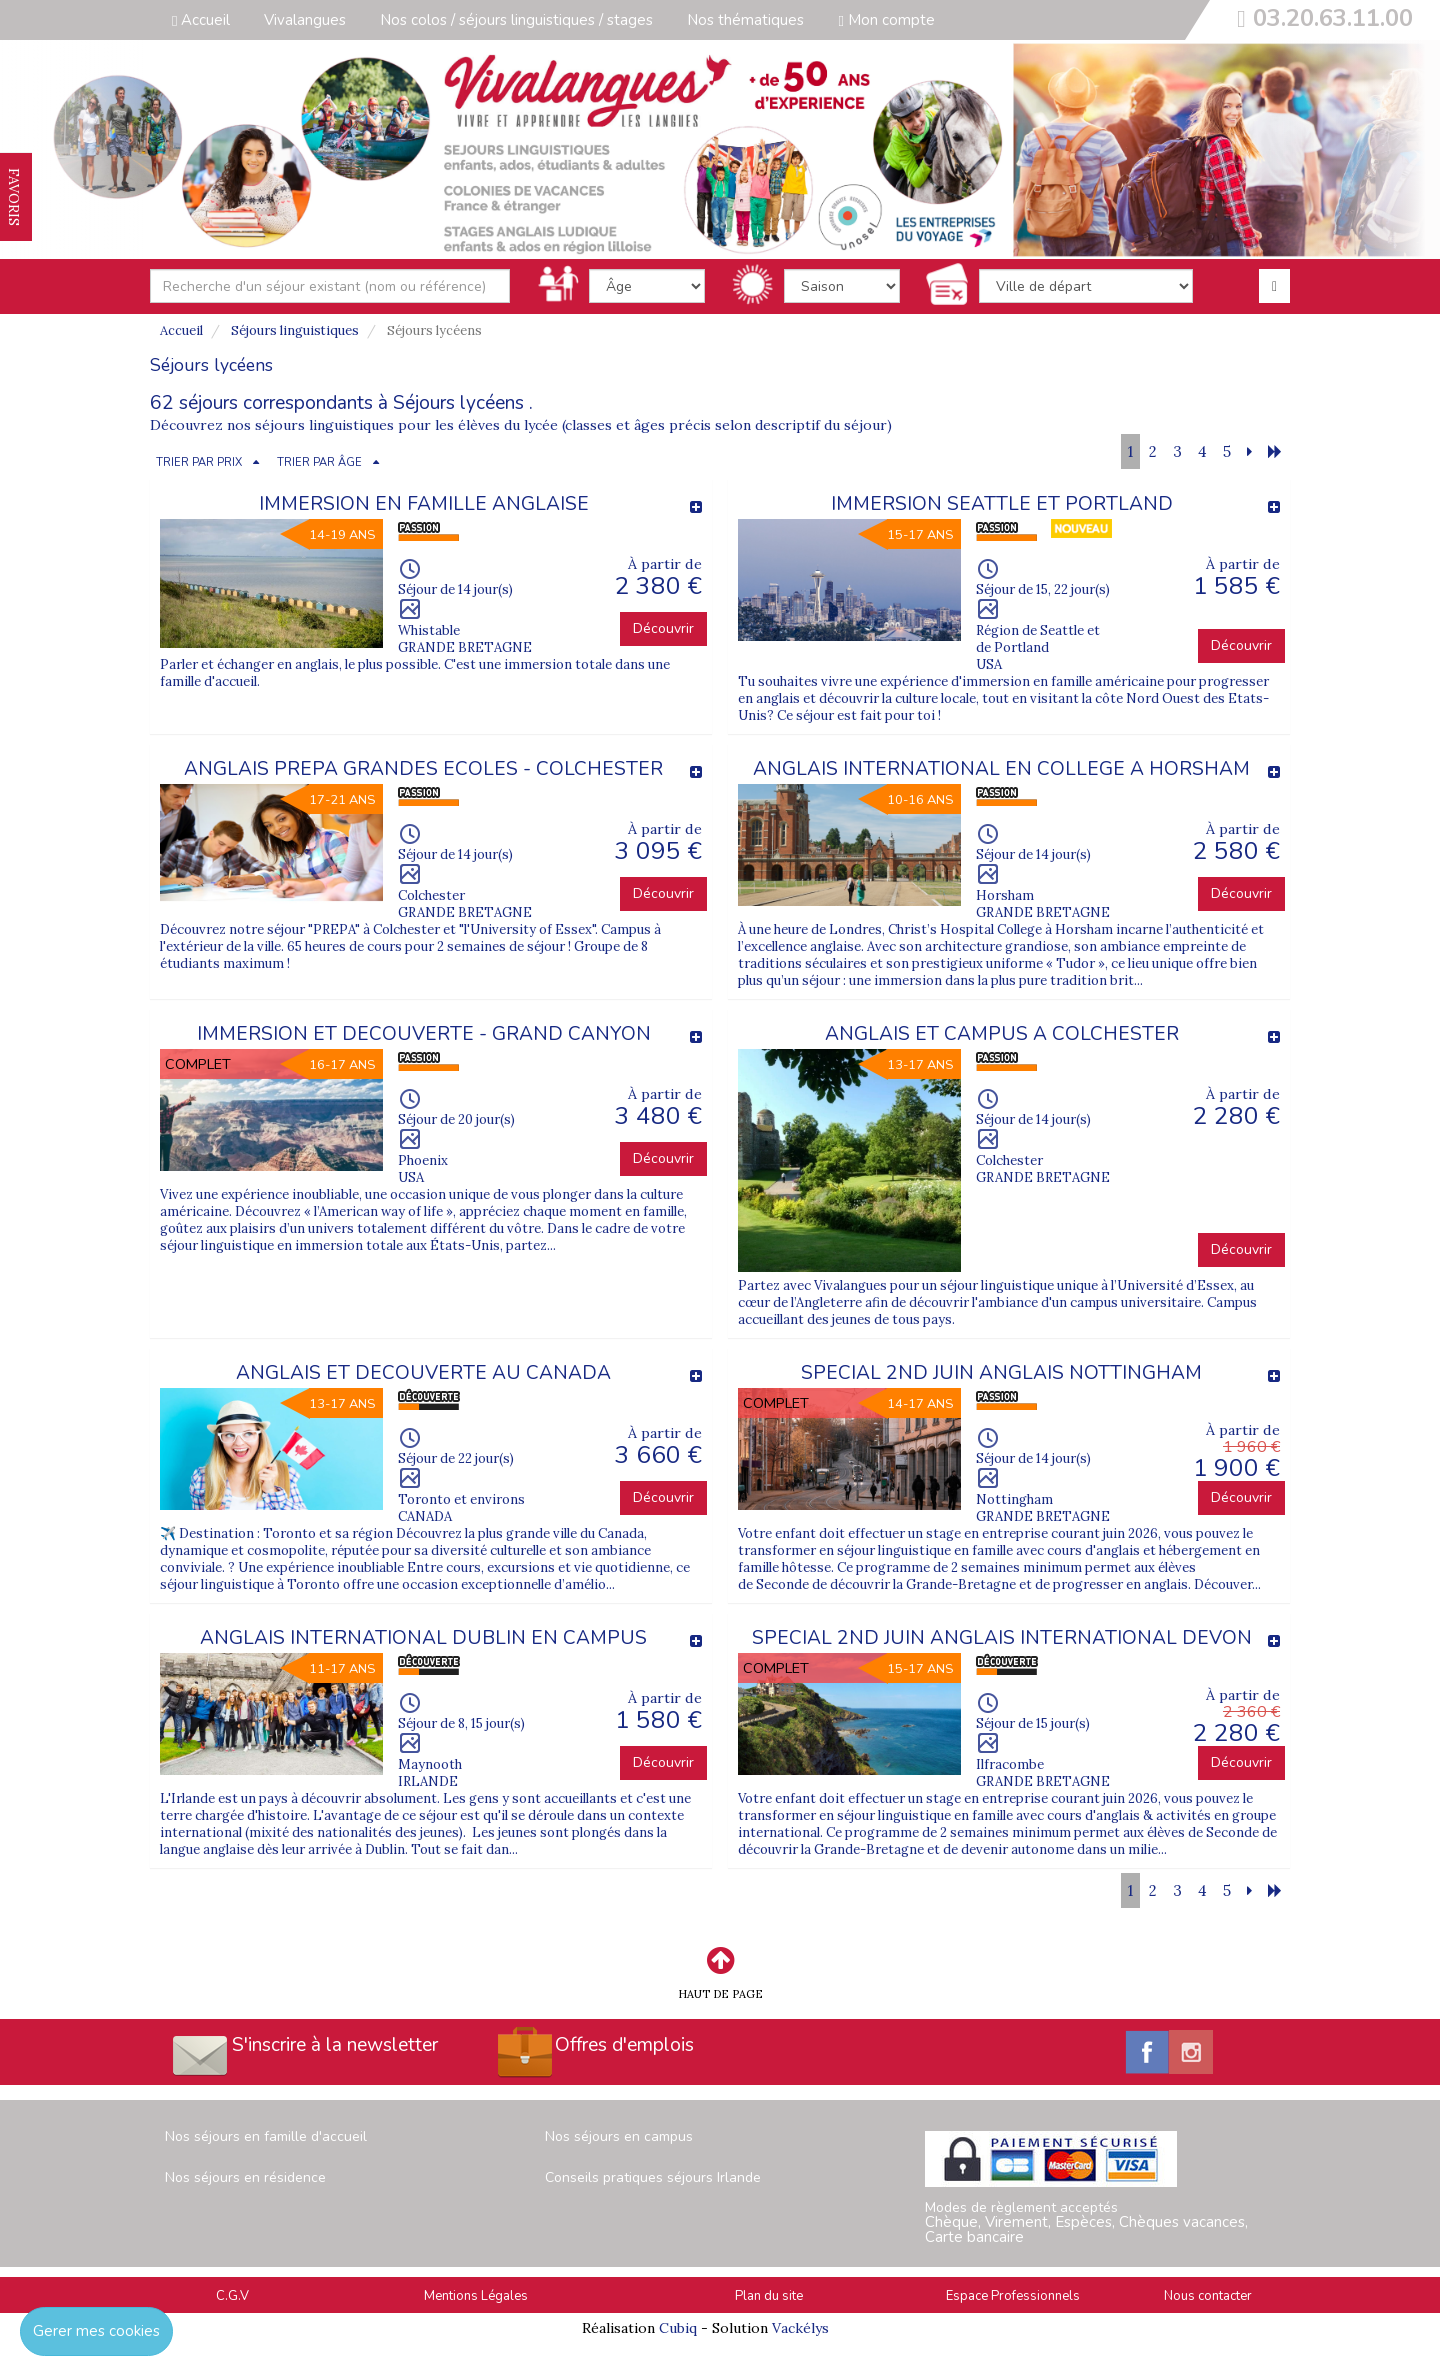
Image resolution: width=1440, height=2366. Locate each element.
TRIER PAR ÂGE (319, 462)
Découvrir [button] (663, 628)
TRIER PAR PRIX (199, 462)
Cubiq (678, 2328)
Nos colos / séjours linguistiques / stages (516, 20)
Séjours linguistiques (295, 330)
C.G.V (232, 2296)
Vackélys (800, 2328)
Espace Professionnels (1013, 2296)
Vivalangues (305, 20)
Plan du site (769, 2296)
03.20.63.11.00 (1333, 18)
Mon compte (886, 20)
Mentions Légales (476, 2296)
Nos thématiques (745, 20)
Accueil (201, 20)
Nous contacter (1208, 2296)
